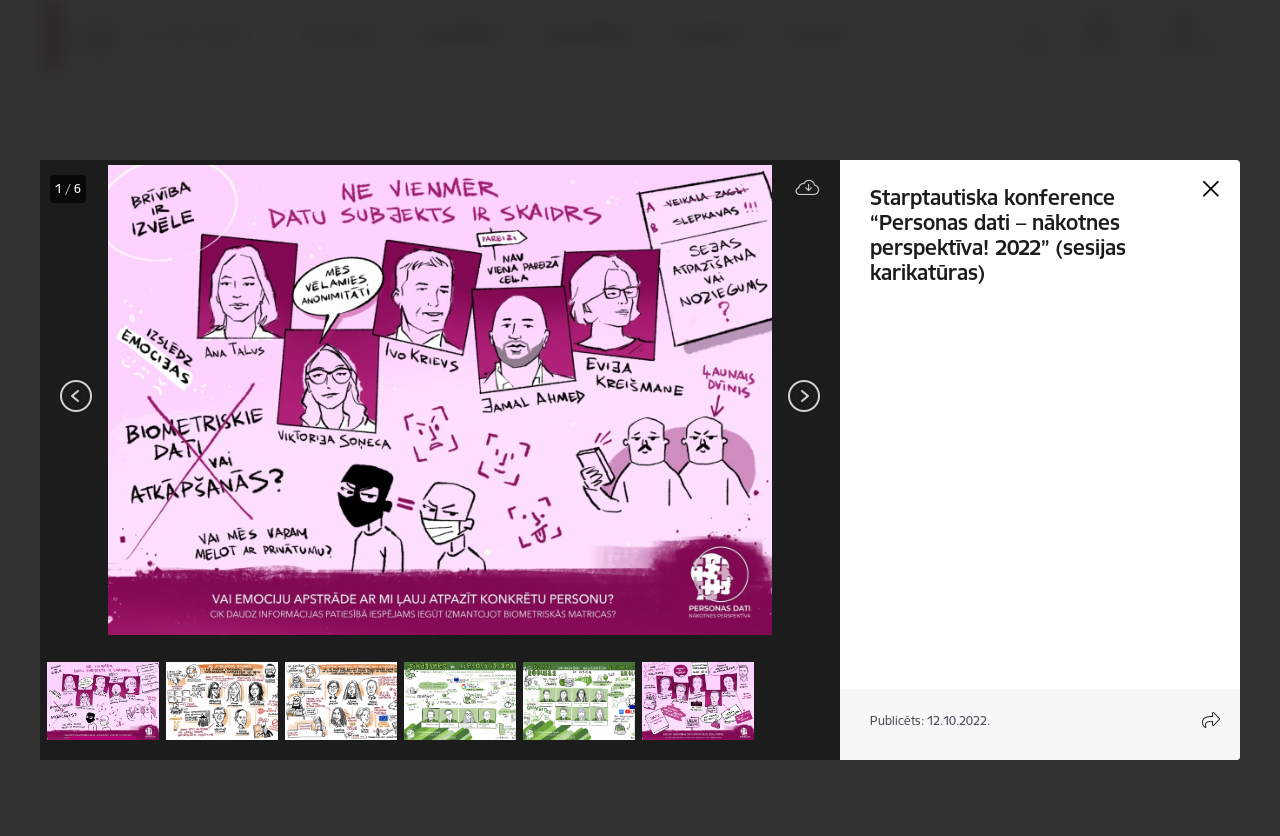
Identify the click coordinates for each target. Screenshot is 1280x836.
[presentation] (160, 398)
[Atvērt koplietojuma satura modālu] (1211, 720)
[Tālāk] (804, 396)
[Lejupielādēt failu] (808, 188)
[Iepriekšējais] (76, 396)
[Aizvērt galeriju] (1211, 189)
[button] (103, 701)
